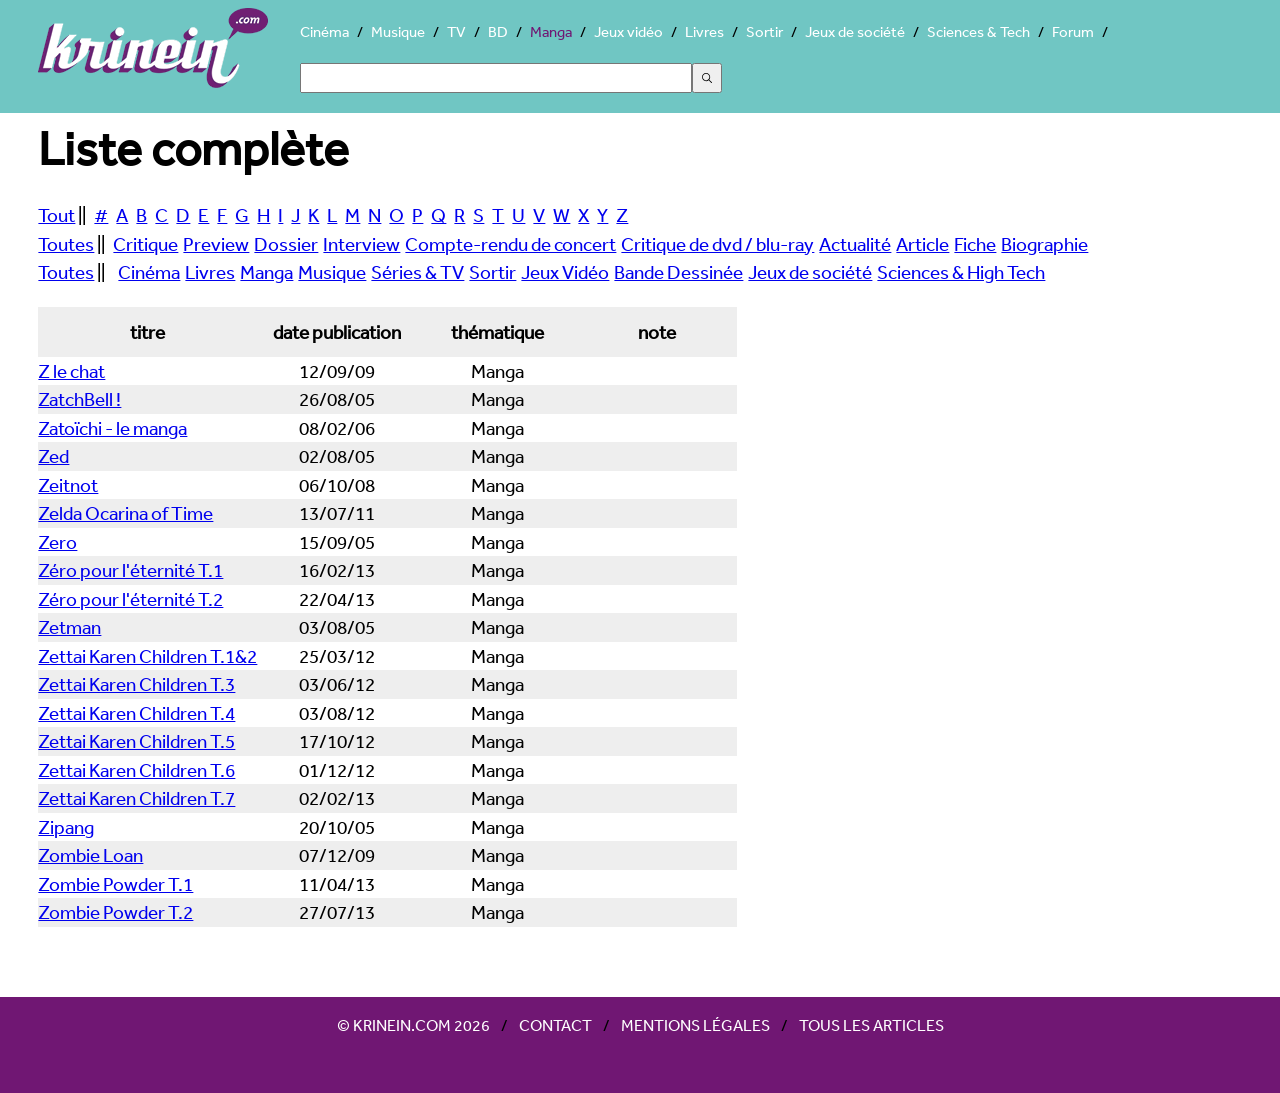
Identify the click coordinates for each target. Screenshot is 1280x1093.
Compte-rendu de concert (510, 244)
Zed (53, 456)
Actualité (855, 244)
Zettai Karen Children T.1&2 (147, 656)
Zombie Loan (90, 855)
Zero (57, 542)
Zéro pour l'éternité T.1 (130, 570)
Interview (361, 244)
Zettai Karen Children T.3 (136, 684)
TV (456, 31)
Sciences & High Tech (961, 272)
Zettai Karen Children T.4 (136, 713)
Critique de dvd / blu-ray (717, 244)
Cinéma (324, 31)
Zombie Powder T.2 (115, 912)
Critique (145, 244)
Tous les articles (871, 1025)
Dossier (286, 244)
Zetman (69, 627)
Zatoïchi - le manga (112, 428)
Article (922, 244)
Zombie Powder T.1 (115, 884)
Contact (555, 1025)
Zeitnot (68, 485)
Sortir (764, 31)
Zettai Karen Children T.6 (136, 770)
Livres (704, 31)
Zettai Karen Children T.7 (136, 798)
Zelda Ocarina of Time (125, 513)
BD (498, 31)
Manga (551, 31)
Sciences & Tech (978, 31)
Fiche (975, 244)
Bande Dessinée (678, 272)
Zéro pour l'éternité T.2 (130, 599)
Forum (1073, 31)
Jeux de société (855, 31)
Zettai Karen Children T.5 (136, 741)
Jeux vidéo (628, 31)
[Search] (496, 78)
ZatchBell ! (79, 399)
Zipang (66, 827)
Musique (398, 31)
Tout (56, 215)
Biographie (1044, 244)
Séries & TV (417, 272)
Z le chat (71, 371)
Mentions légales (695, 1025)
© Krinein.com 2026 (413, 1025)
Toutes (66, 244)
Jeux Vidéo (565, 272)
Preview (216, 244)
